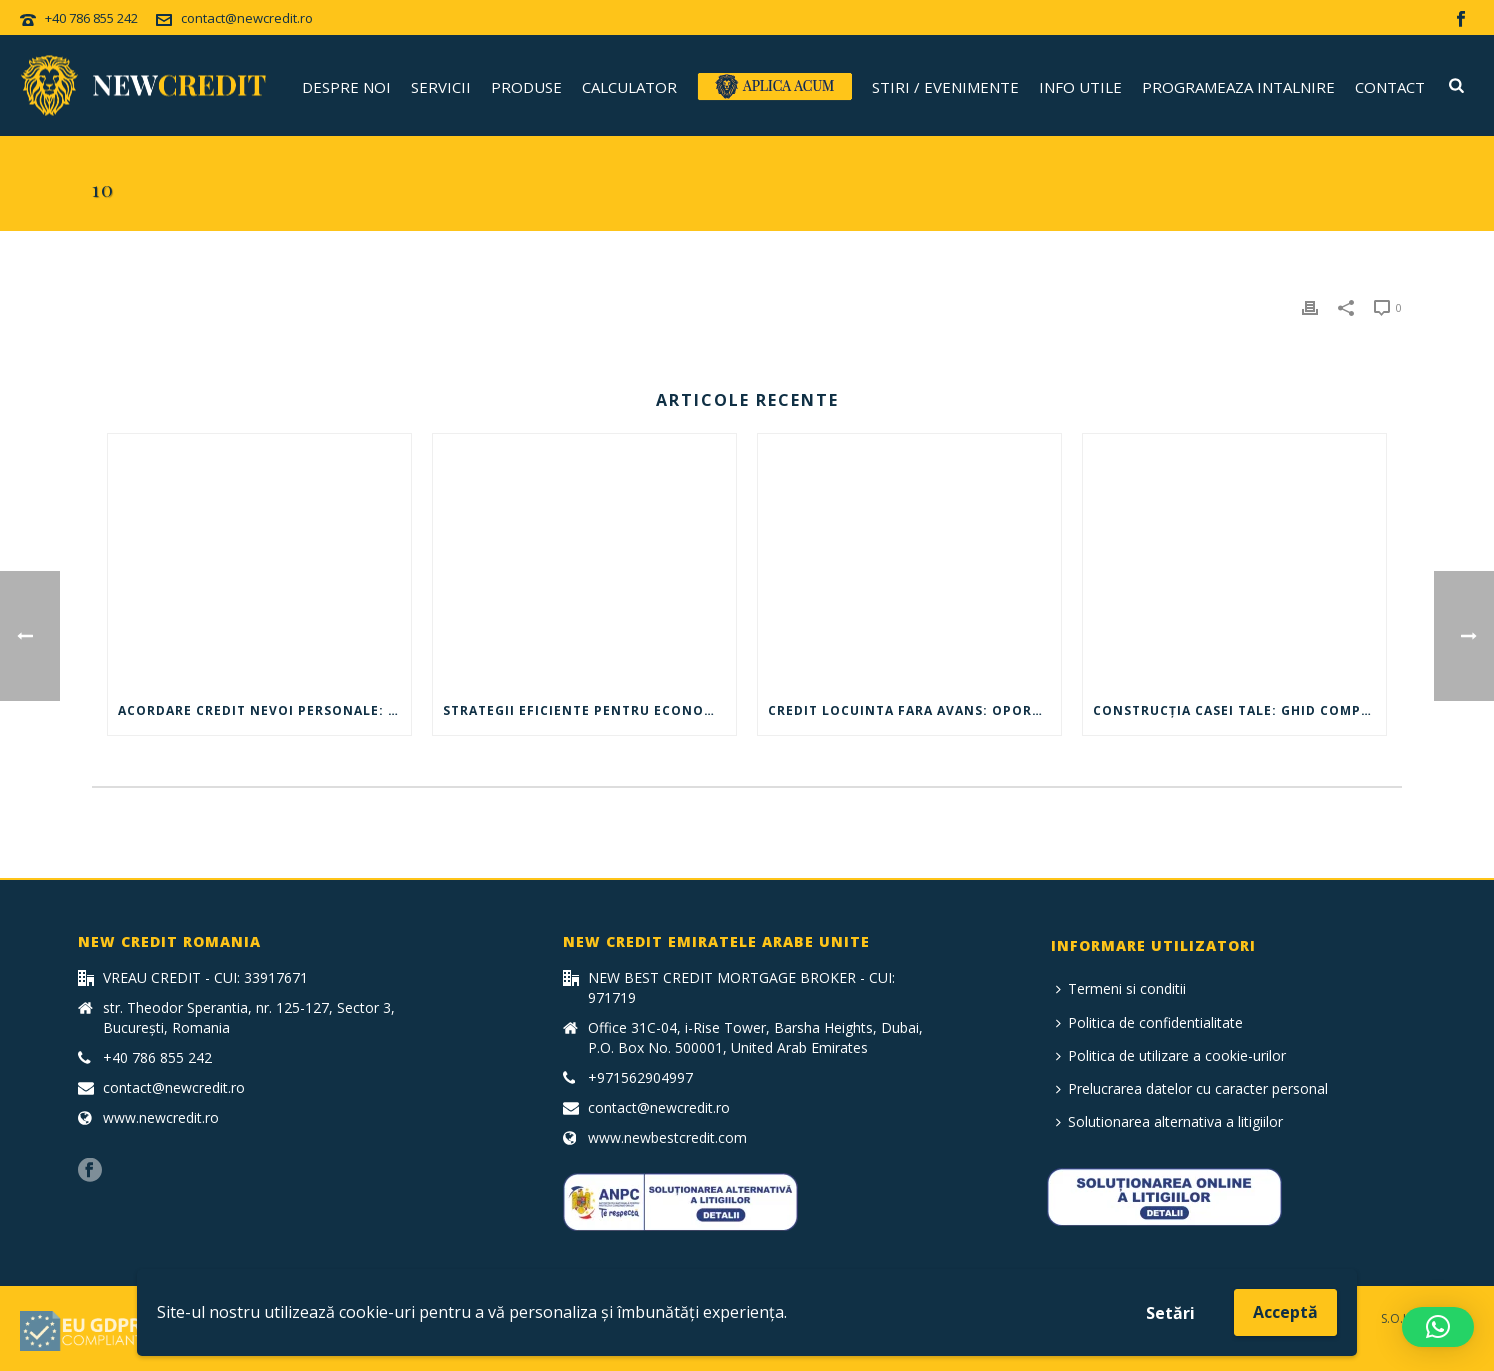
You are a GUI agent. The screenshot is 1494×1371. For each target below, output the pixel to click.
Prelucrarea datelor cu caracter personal (1192, 1088)
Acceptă (1285, 1312)
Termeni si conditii (1121, 988)
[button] (1438, 1327)
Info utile (1080, 87)
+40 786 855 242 (91, 18)
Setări (1170, 1313)
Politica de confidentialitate (1149, 1022)
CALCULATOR (629, 87)
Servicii (441, 87)
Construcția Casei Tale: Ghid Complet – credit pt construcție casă (1239, 710)
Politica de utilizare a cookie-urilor (1171, 1055)
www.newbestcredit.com (667, 1138)
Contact (1390, 87)
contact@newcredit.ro (247, 18)
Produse (526, 87)
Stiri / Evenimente (945, 87)
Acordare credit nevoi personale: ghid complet (264, 710)
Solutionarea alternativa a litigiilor (1169, 1121)
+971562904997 (640, 1078)
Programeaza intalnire (1238, 87)
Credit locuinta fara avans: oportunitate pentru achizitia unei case (914, 710)
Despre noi (346, 87)
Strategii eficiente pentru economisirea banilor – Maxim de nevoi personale (589, 710)
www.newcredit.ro (161, 1118)
